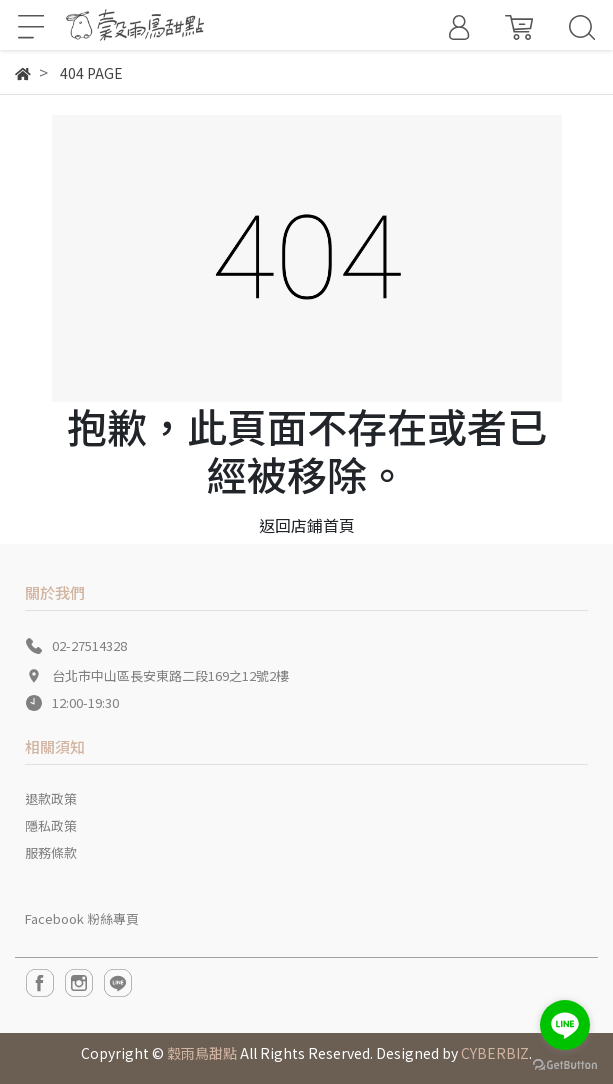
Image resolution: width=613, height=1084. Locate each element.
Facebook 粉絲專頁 (82, 918)
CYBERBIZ (495, 1053)
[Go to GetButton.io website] (565, 1063)
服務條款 (51, 852)
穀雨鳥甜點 (202, 1053)
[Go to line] (565, 1025)
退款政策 (51, 798)
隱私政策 (51, 825)
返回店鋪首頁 (307, 525)
